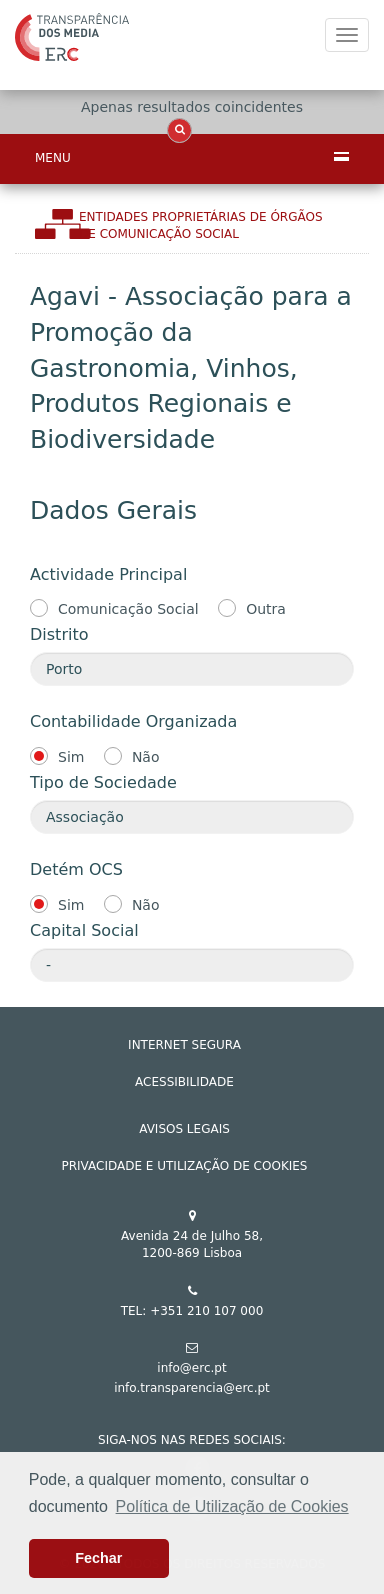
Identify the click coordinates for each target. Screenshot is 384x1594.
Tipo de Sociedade (103, 782)
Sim (71, 757)
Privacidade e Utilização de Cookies (185, 1166)
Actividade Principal (108, 574)
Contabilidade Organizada (133, 721)
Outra (266, 609)
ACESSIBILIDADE (184, 1082)
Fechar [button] (98, 1558)
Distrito (59, 634)
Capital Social (84, 930)
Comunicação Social (128, 609)
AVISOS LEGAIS (184, 1129)
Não (146, 757)
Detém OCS (76, 869)
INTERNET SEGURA (184, 1045)
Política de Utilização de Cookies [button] (232, 1506)
